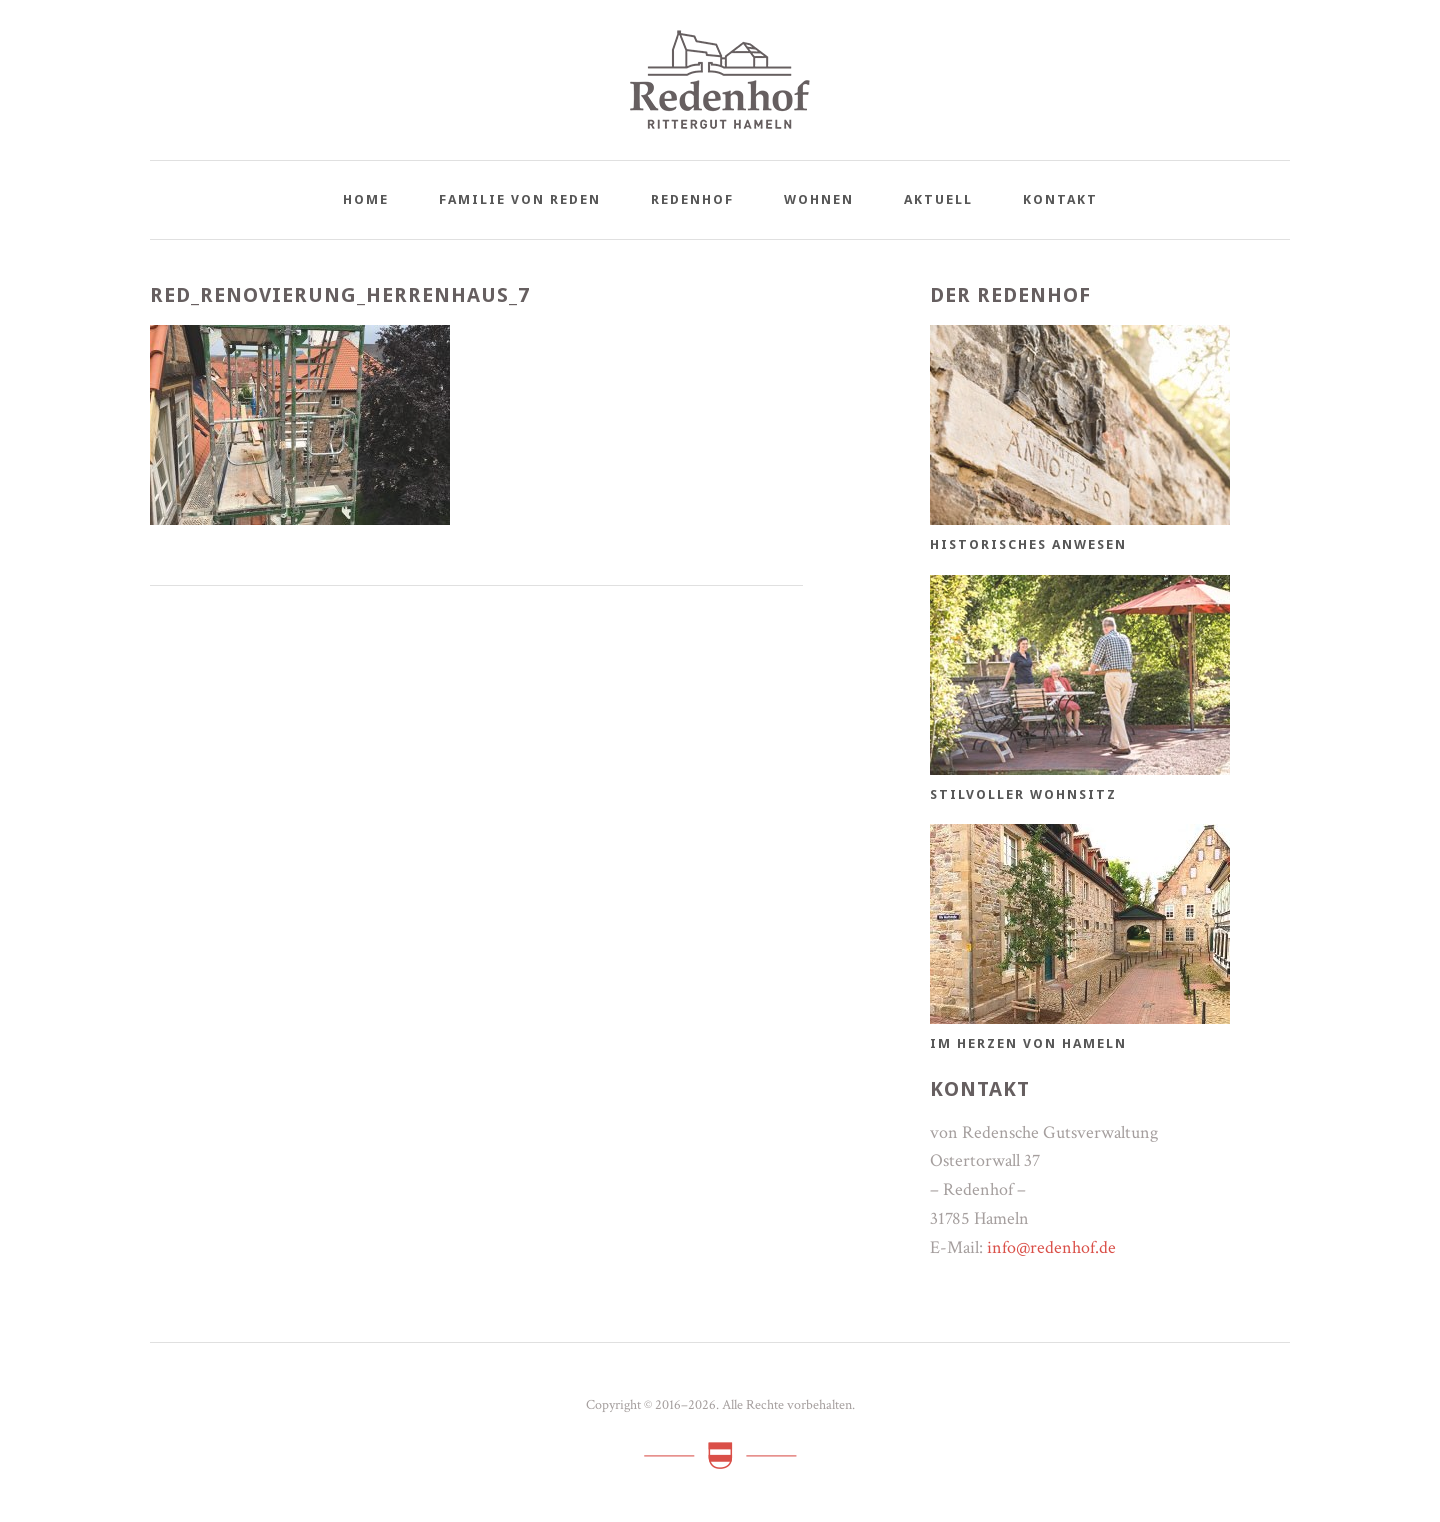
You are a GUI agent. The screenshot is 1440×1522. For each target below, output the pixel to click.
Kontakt (1060, 199)
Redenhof (692, 199)
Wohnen (819, 199)
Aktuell (938, 199)
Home (366, 199)
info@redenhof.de (1051, 1247)
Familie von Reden (520, 199)
